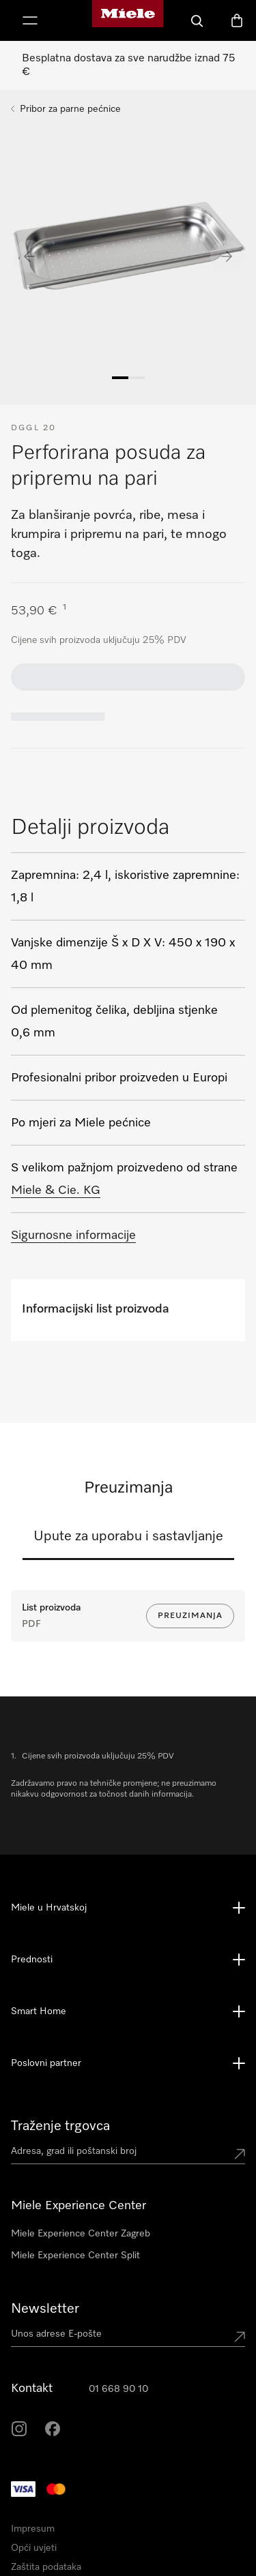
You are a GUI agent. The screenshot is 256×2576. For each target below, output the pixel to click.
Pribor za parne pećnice (70, 109)
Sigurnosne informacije (73, 1235)
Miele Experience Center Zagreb (80, 2233)
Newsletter (45, 2309)
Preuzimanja (190, 1616)
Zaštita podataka (46, 2567)
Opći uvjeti (34, 2548)
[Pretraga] (197, 20)
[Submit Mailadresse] (239, 2336)
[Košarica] (237, 20)
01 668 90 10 (118, 2389)
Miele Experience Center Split (75, 2255)
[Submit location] (239, 2153)
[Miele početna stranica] (127, 20)
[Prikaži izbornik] (30, 20)
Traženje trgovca (60, 2126)
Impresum (33, 2529)
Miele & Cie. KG (55, 1190)
